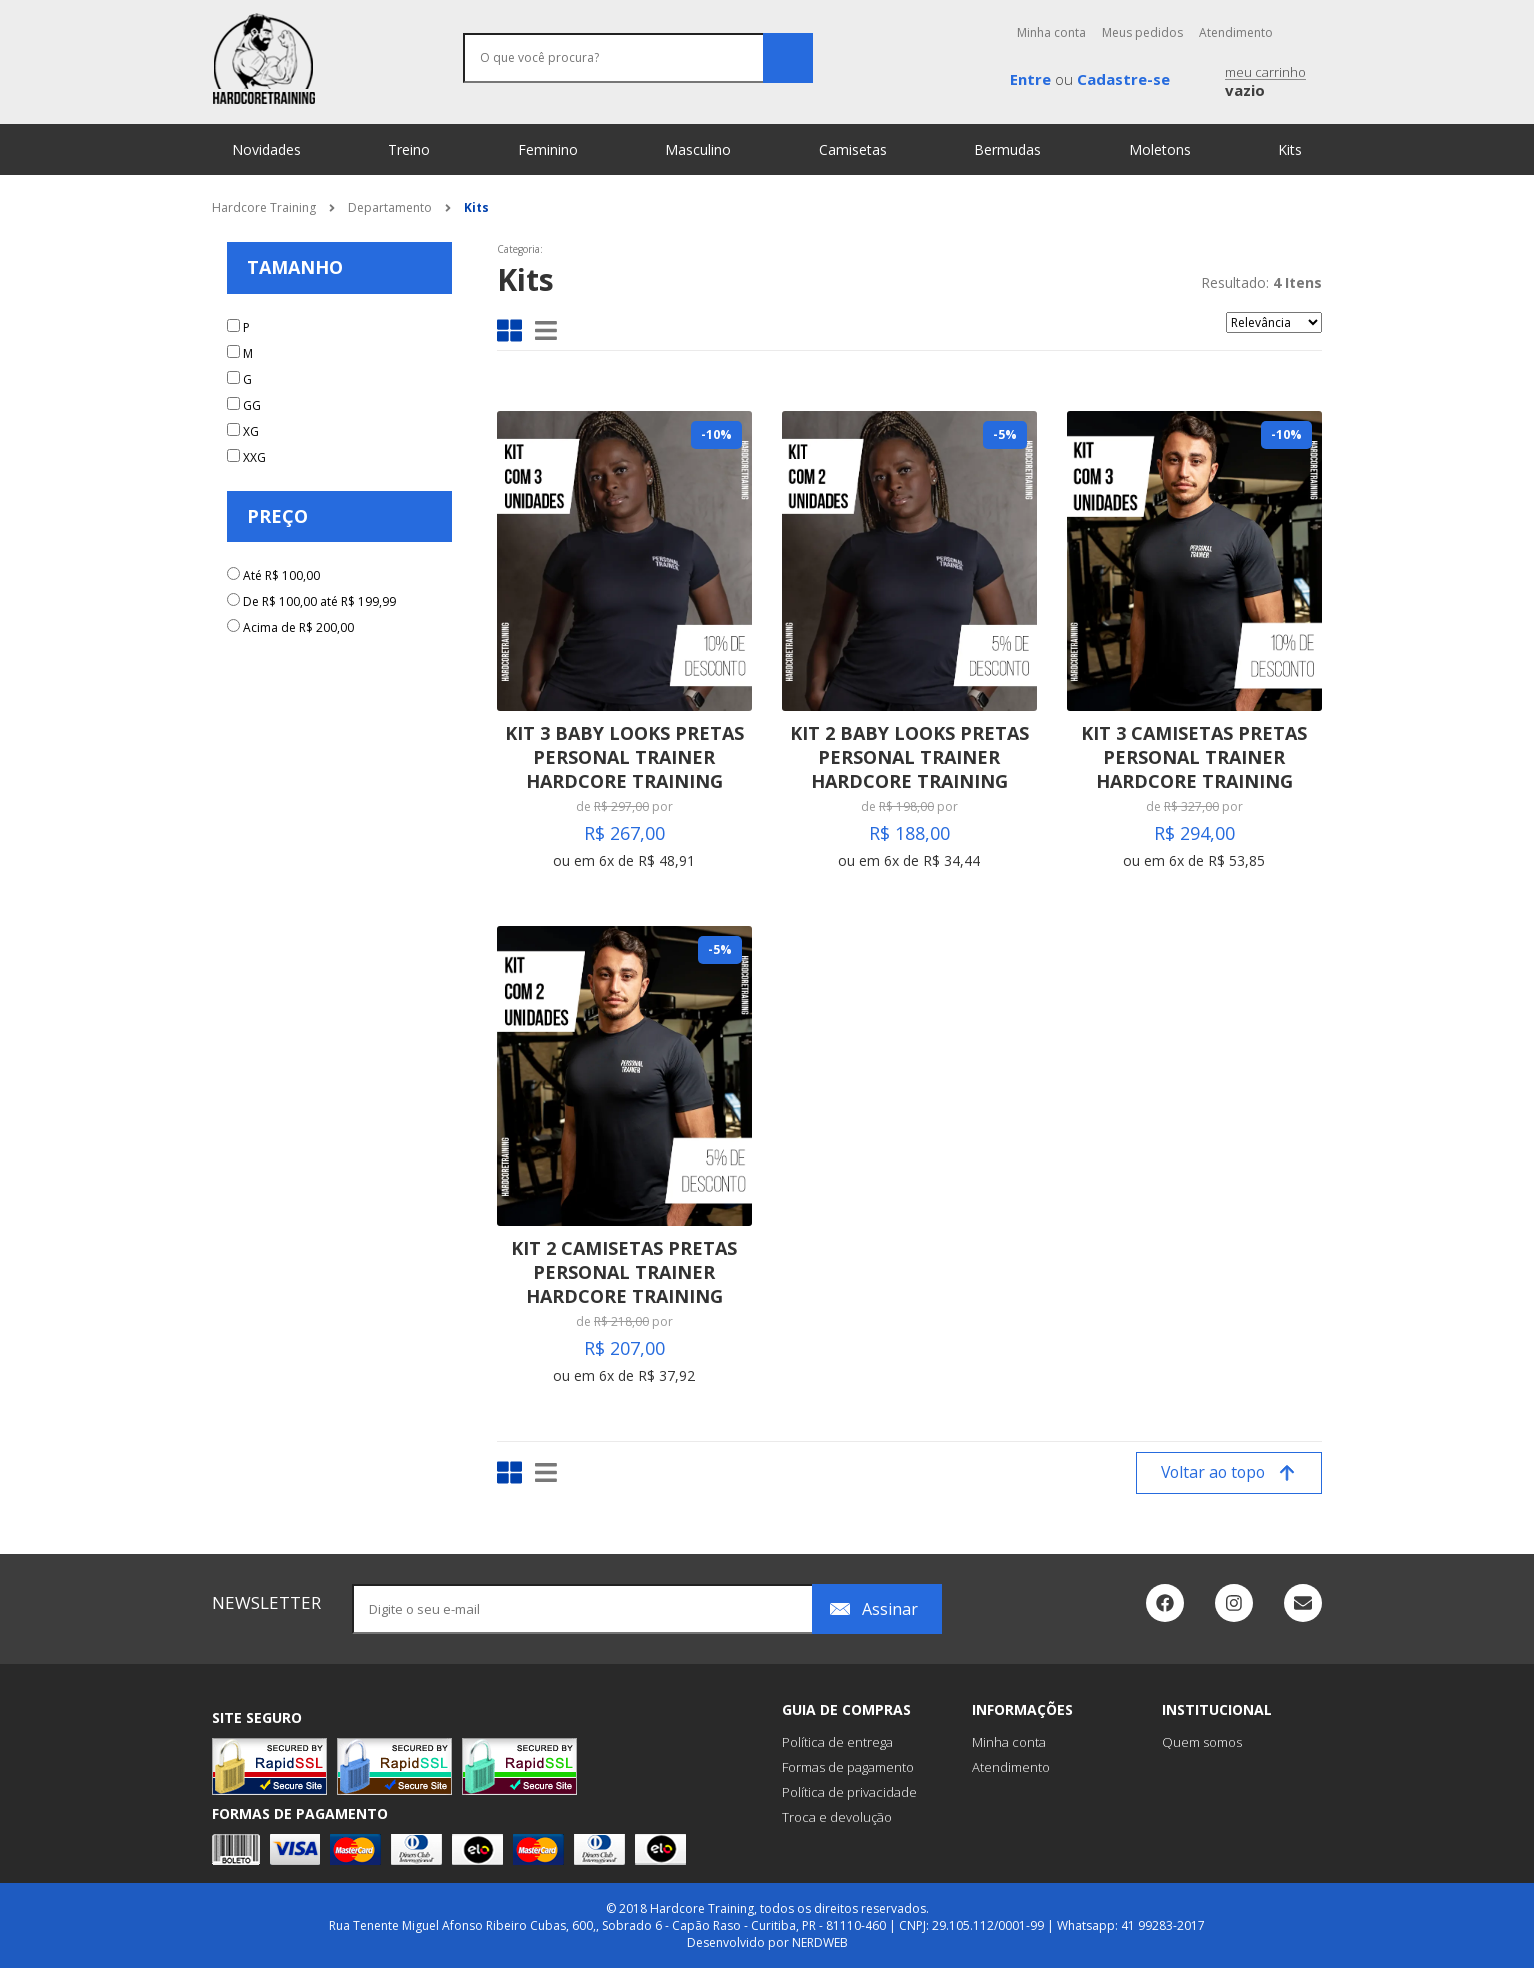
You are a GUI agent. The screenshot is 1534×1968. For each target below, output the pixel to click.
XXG (254, 457)
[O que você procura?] (638, 58)
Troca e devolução (837, 1817)
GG (252, 405)
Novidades (266, 149)
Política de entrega (837, 1742)
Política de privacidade (849, 1792)
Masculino (698, 149)
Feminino (548, 149)
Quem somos (1202, 1742)
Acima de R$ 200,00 (298, 627)
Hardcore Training (264, 207)
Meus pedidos (1142, 32)
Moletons (1160, 149)
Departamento (390, 207)
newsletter (266, 1602)
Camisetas (853, 149)
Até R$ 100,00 (281, 575)
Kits (1290, 149)
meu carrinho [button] (1265, 83)
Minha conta (1051, 32)
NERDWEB (820, 1942)
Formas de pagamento (848, 1767)
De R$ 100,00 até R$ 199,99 (319, 601)
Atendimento (1236, 32)
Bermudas (1007, 149)
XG (251, 431)
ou (1090, 79)
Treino (409, 149)
